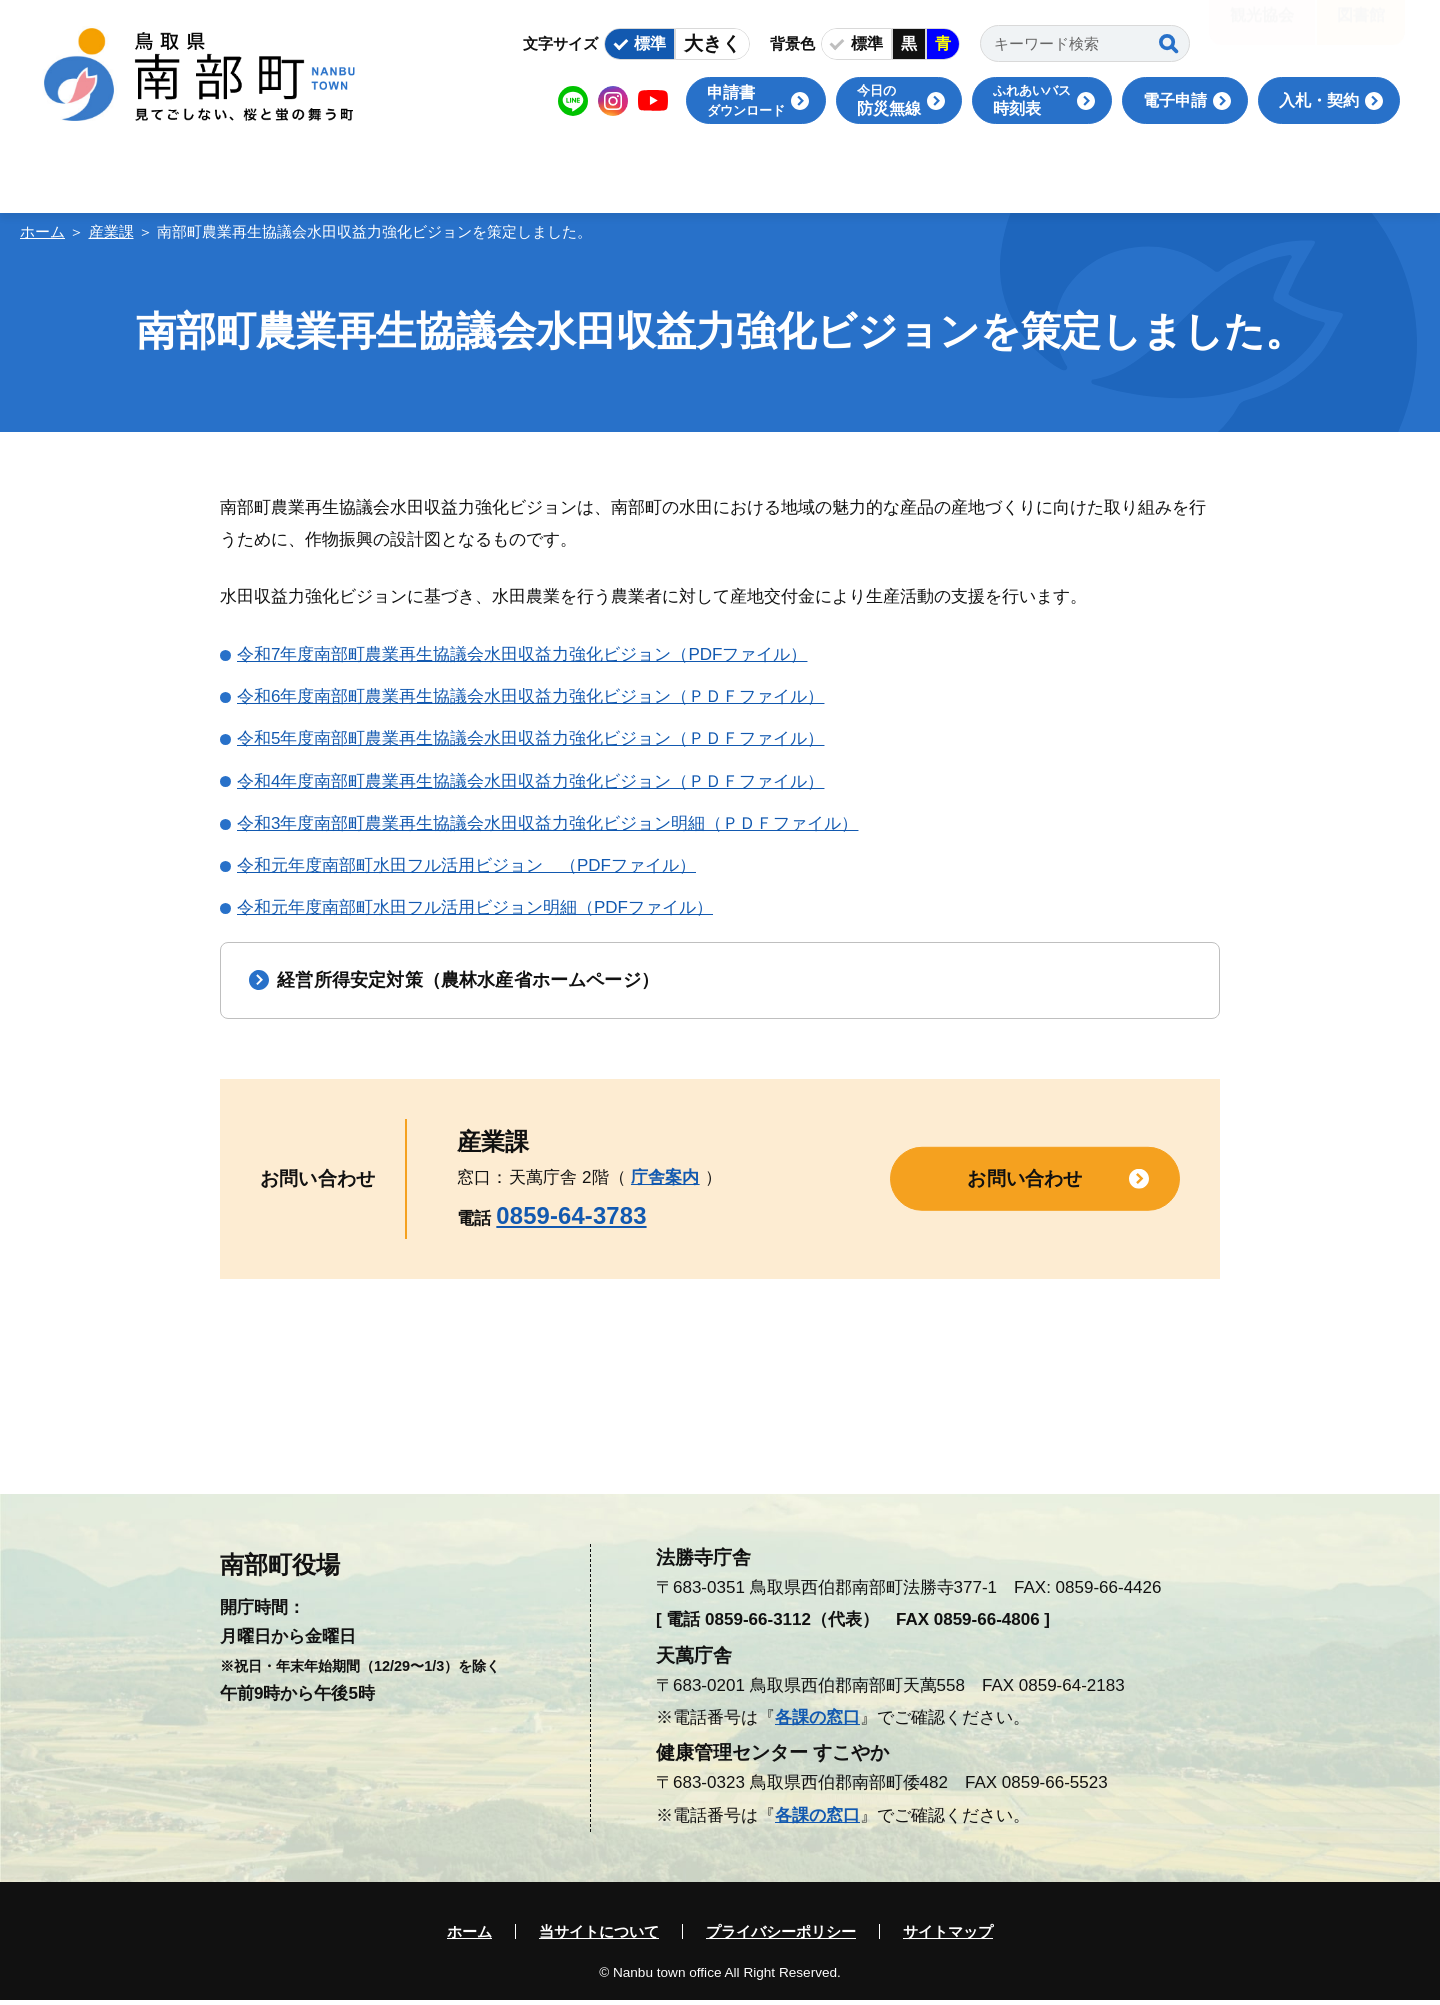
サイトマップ (948, 1936)
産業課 (111, 231)
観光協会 (1262, 29)
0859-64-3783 (571, 1220)
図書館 (1361, 29)
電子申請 (1175, 100)
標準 (650, 43)
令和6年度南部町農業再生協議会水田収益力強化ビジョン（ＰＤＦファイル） (530, 696)
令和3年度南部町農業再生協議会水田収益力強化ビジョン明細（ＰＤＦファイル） (547, 823)
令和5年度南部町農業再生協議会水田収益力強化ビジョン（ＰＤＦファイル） (530, 738)
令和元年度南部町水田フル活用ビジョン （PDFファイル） (466, 865)
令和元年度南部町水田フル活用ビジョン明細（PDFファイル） (475, 907)
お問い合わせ (1024, 1182)
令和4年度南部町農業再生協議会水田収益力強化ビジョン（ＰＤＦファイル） (530, 781)
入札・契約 (1319, 100)
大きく (712, 43)
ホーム (42, 231)
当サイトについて (599, 1936)
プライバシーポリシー (781, 1936)
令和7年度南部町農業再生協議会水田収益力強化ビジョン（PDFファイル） (522, 654)
